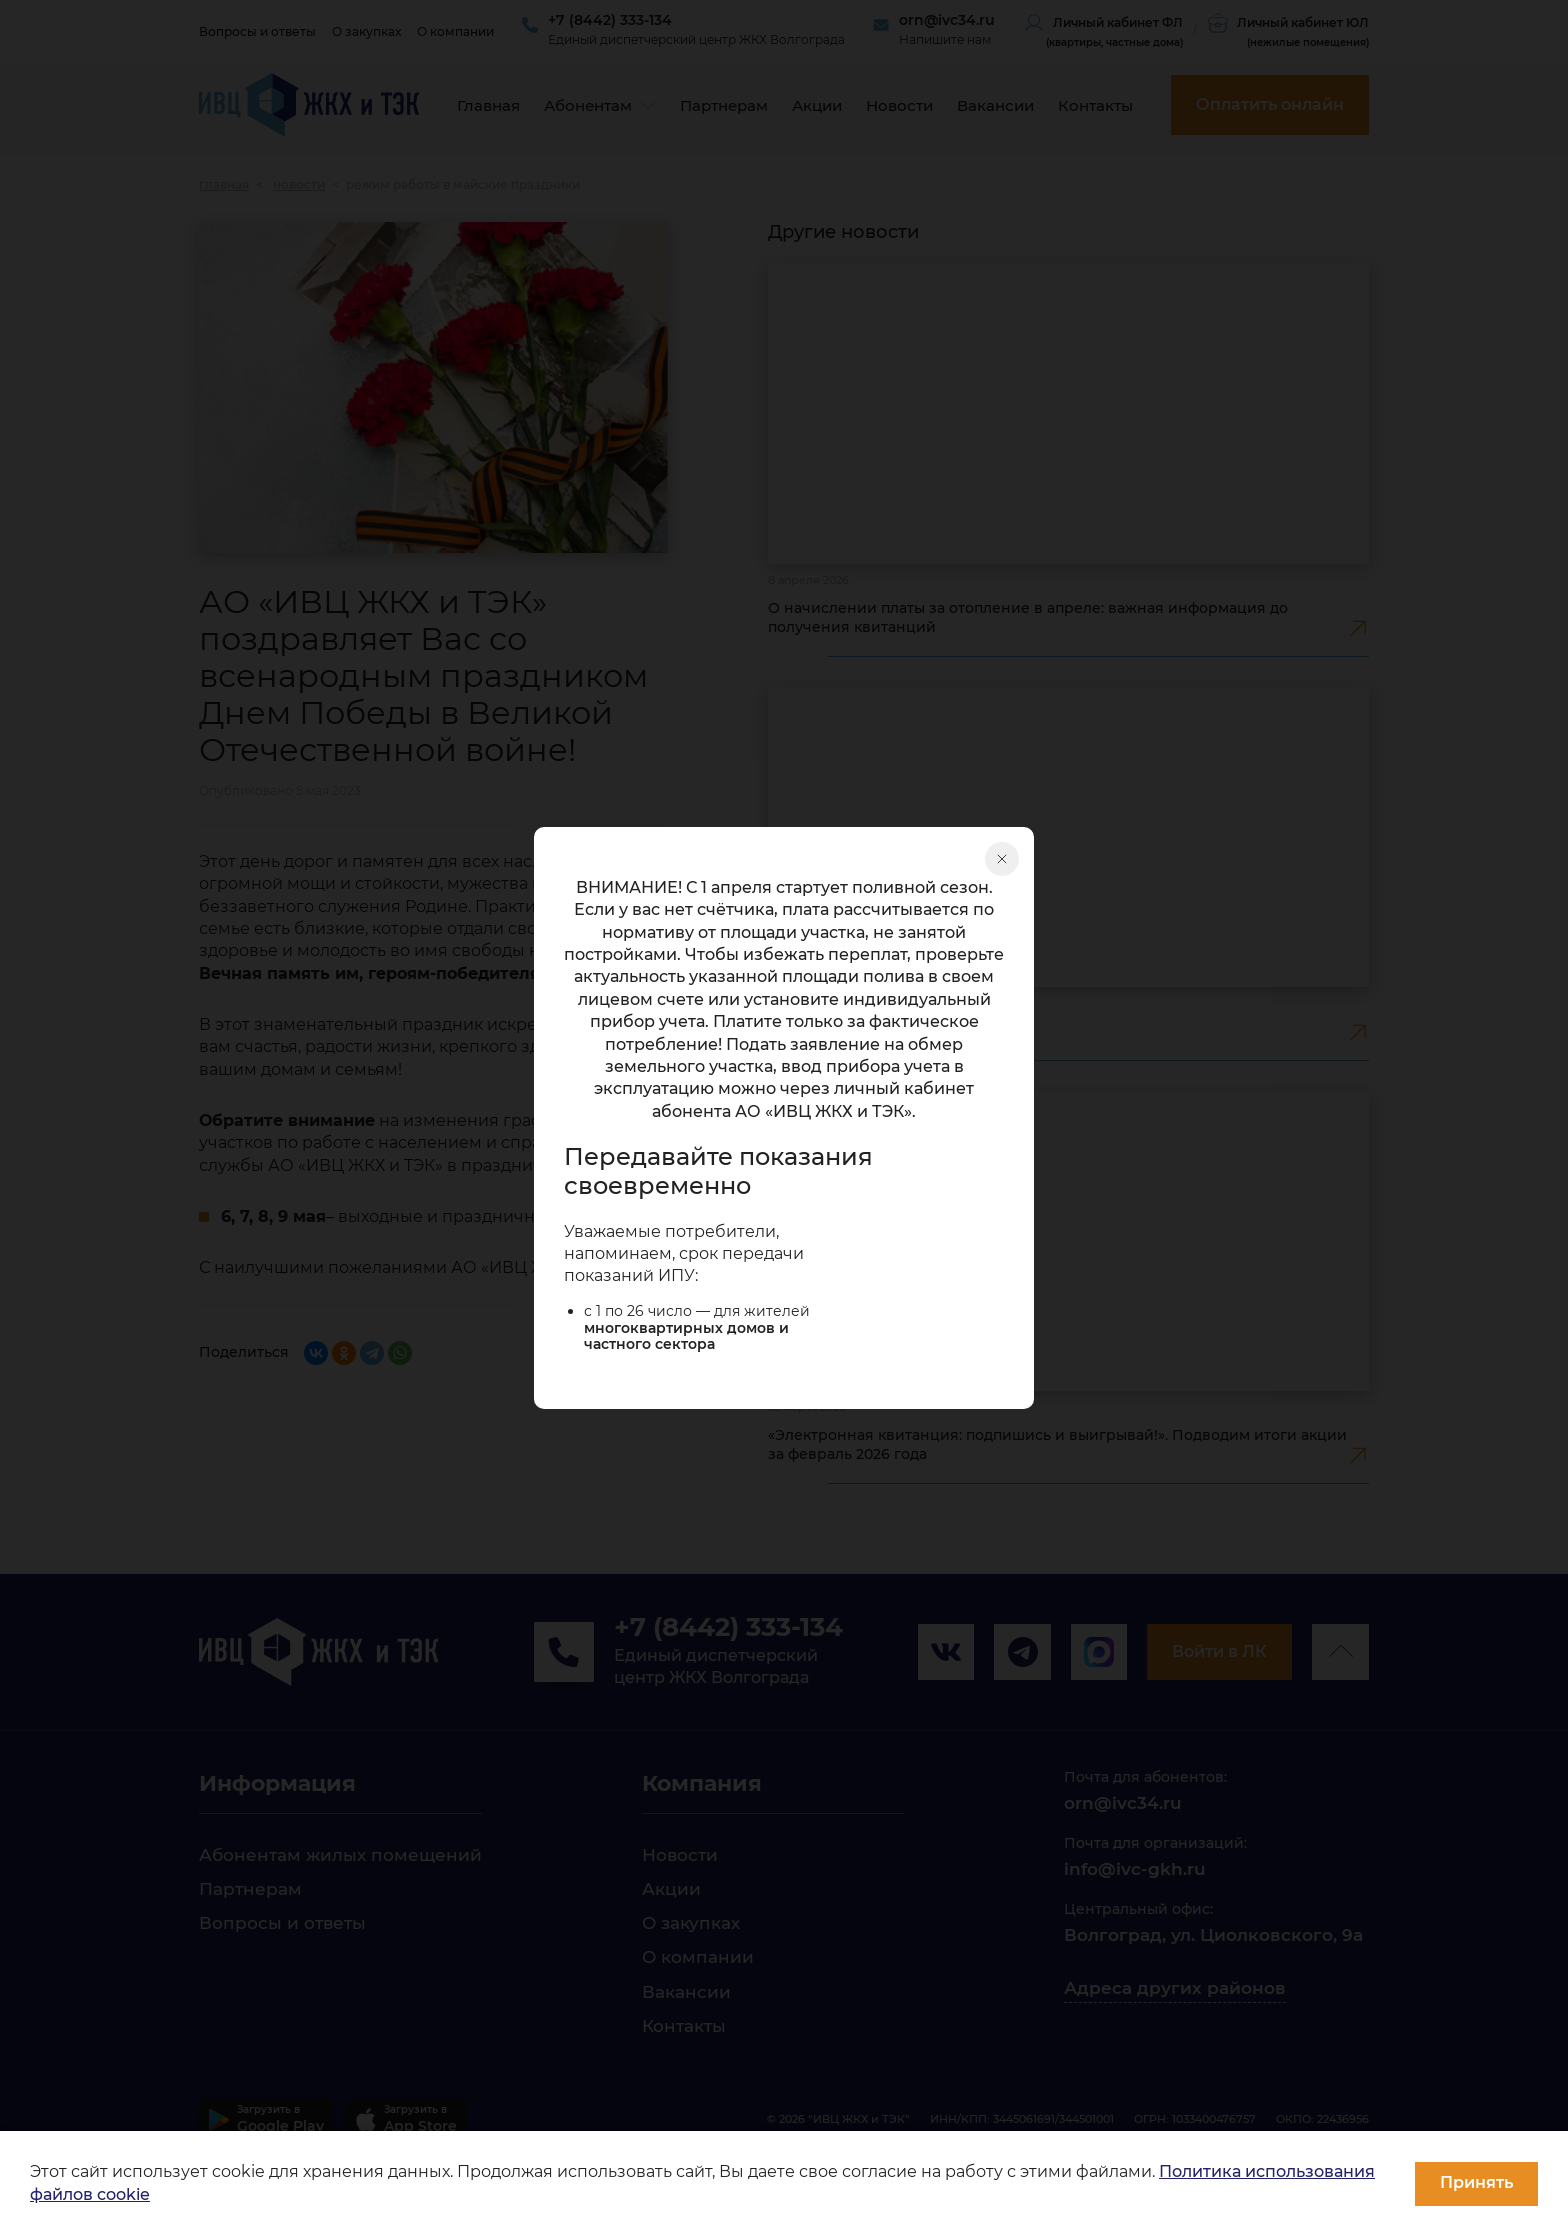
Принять (1476, 2182)
